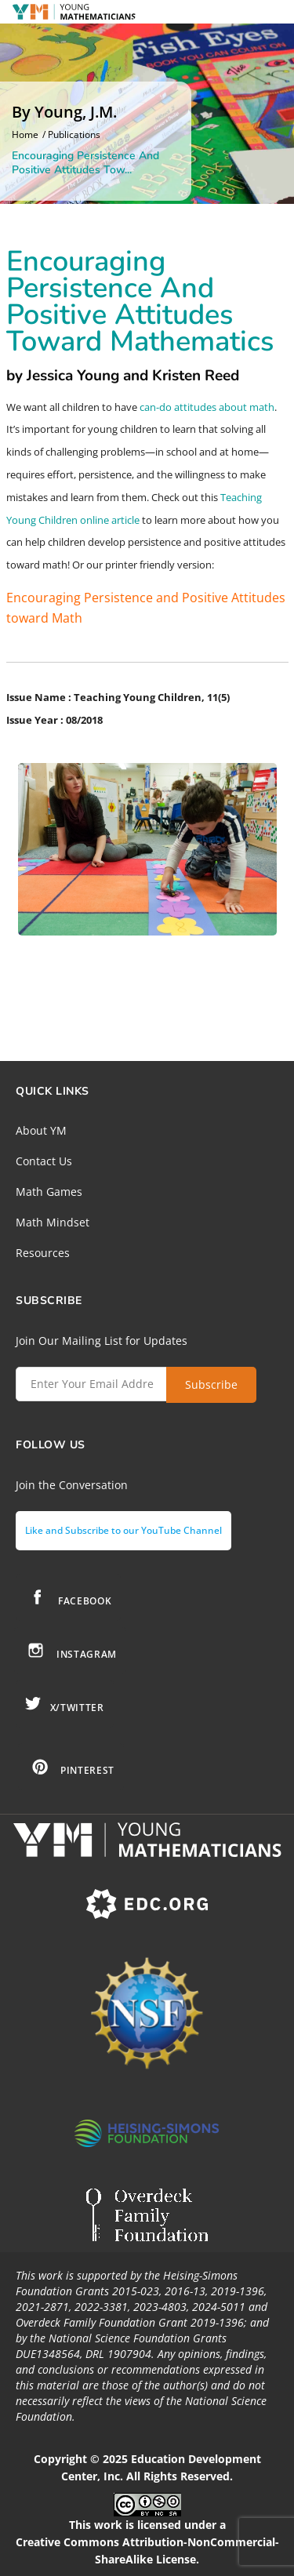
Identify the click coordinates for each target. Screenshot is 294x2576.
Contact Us (44, 1161)
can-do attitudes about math (207, 407)
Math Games (49, 1191)
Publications (74, 135)
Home (25, 135)
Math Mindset (52, 1222)
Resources (43, 1252)
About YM (41, 1130)
